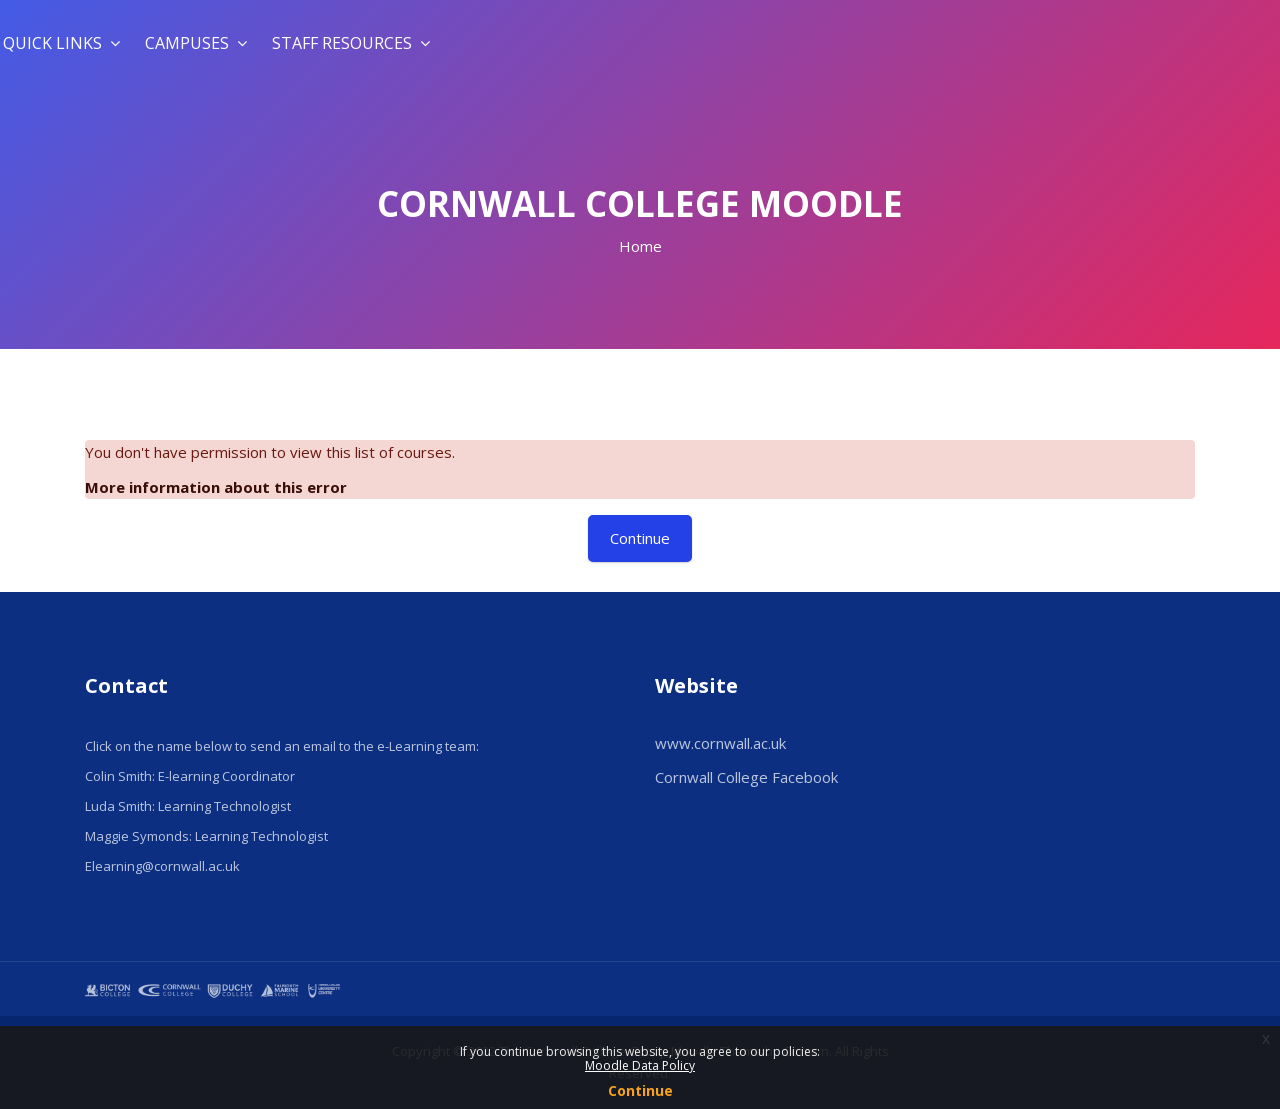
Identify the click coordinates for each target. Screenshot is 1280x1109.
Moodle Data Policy (640, 1065)
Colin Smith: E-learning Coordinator (190, 776)
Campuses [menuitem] (196, 43)
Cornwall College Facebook (746, 777)
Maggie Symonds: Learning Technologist (206, 836)
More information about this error (216, 487)
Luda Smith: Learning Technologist (188, 806)
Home (640, 246)
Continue (640, 1090)
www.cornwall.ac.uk (720, 743)
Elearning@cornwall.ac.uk (162, 866)
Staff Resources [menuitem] (351, 43)
